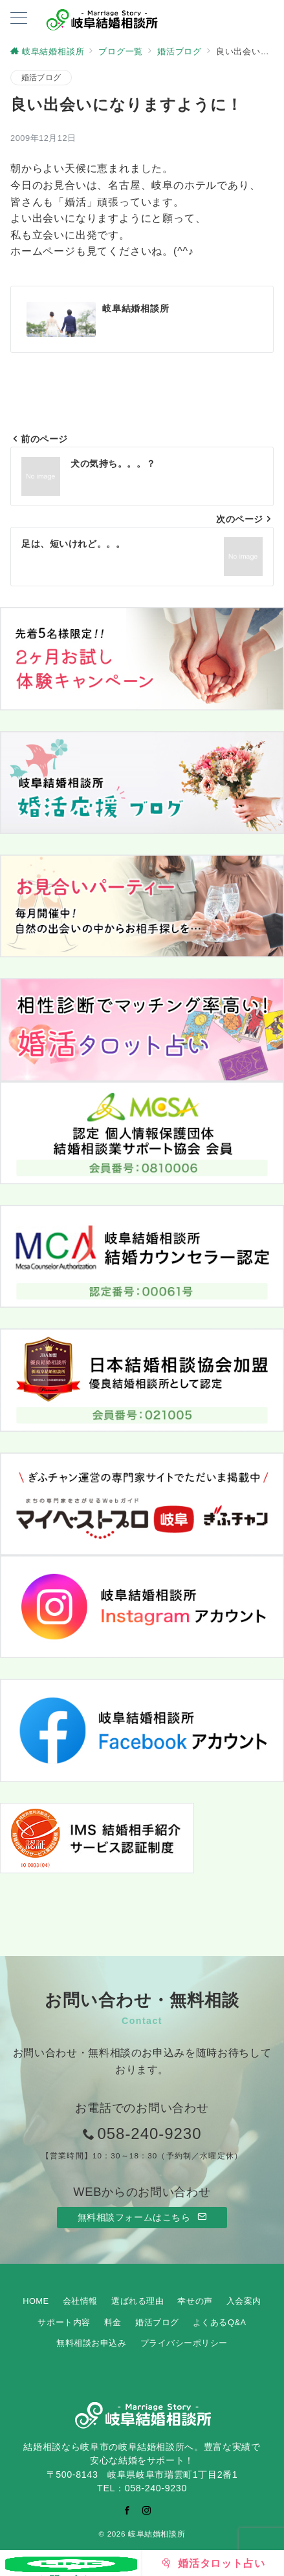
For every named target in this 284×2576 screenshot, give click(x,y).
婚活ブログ (41, 77)
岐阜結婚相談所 (156, 2533)
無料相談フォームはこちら (142, 2217)
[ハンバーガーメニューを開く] (19, 19)
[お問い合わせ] (71, 2563)
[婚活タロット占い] (213, 2563)
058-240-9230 (149, 2133)
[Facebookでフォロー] (127, 2510)
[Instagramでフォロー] (146, 2510)
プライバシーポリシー (184, 2343)
